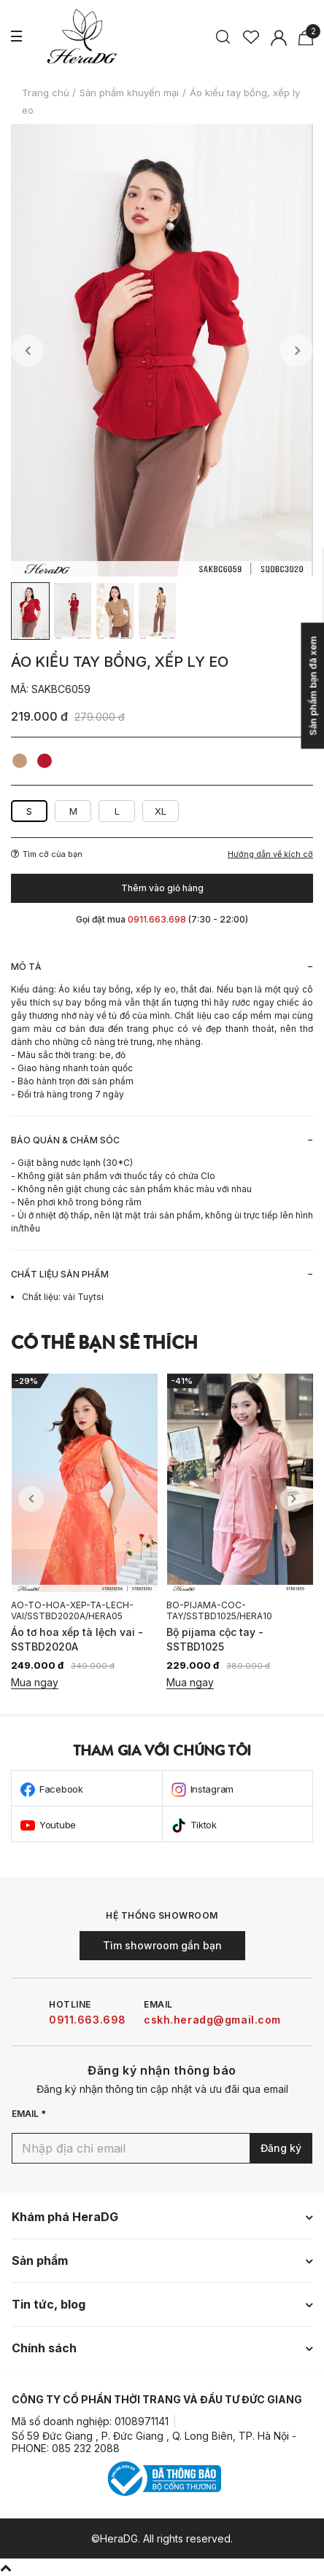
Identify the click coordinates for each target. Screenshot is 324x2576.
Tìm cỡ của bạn (46, 854)
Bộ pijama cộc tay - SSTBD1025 (214, 1639)
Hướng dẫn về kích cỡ (270, 854)
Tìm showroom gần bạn (162, 1945)
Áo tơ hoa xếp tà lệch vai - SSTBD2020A (77, 1639)
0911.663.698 (87, 2019)
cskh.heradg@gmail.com (212, 2019)
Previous (27, 350)
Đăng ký (281, 2148)
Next (296, 350)
